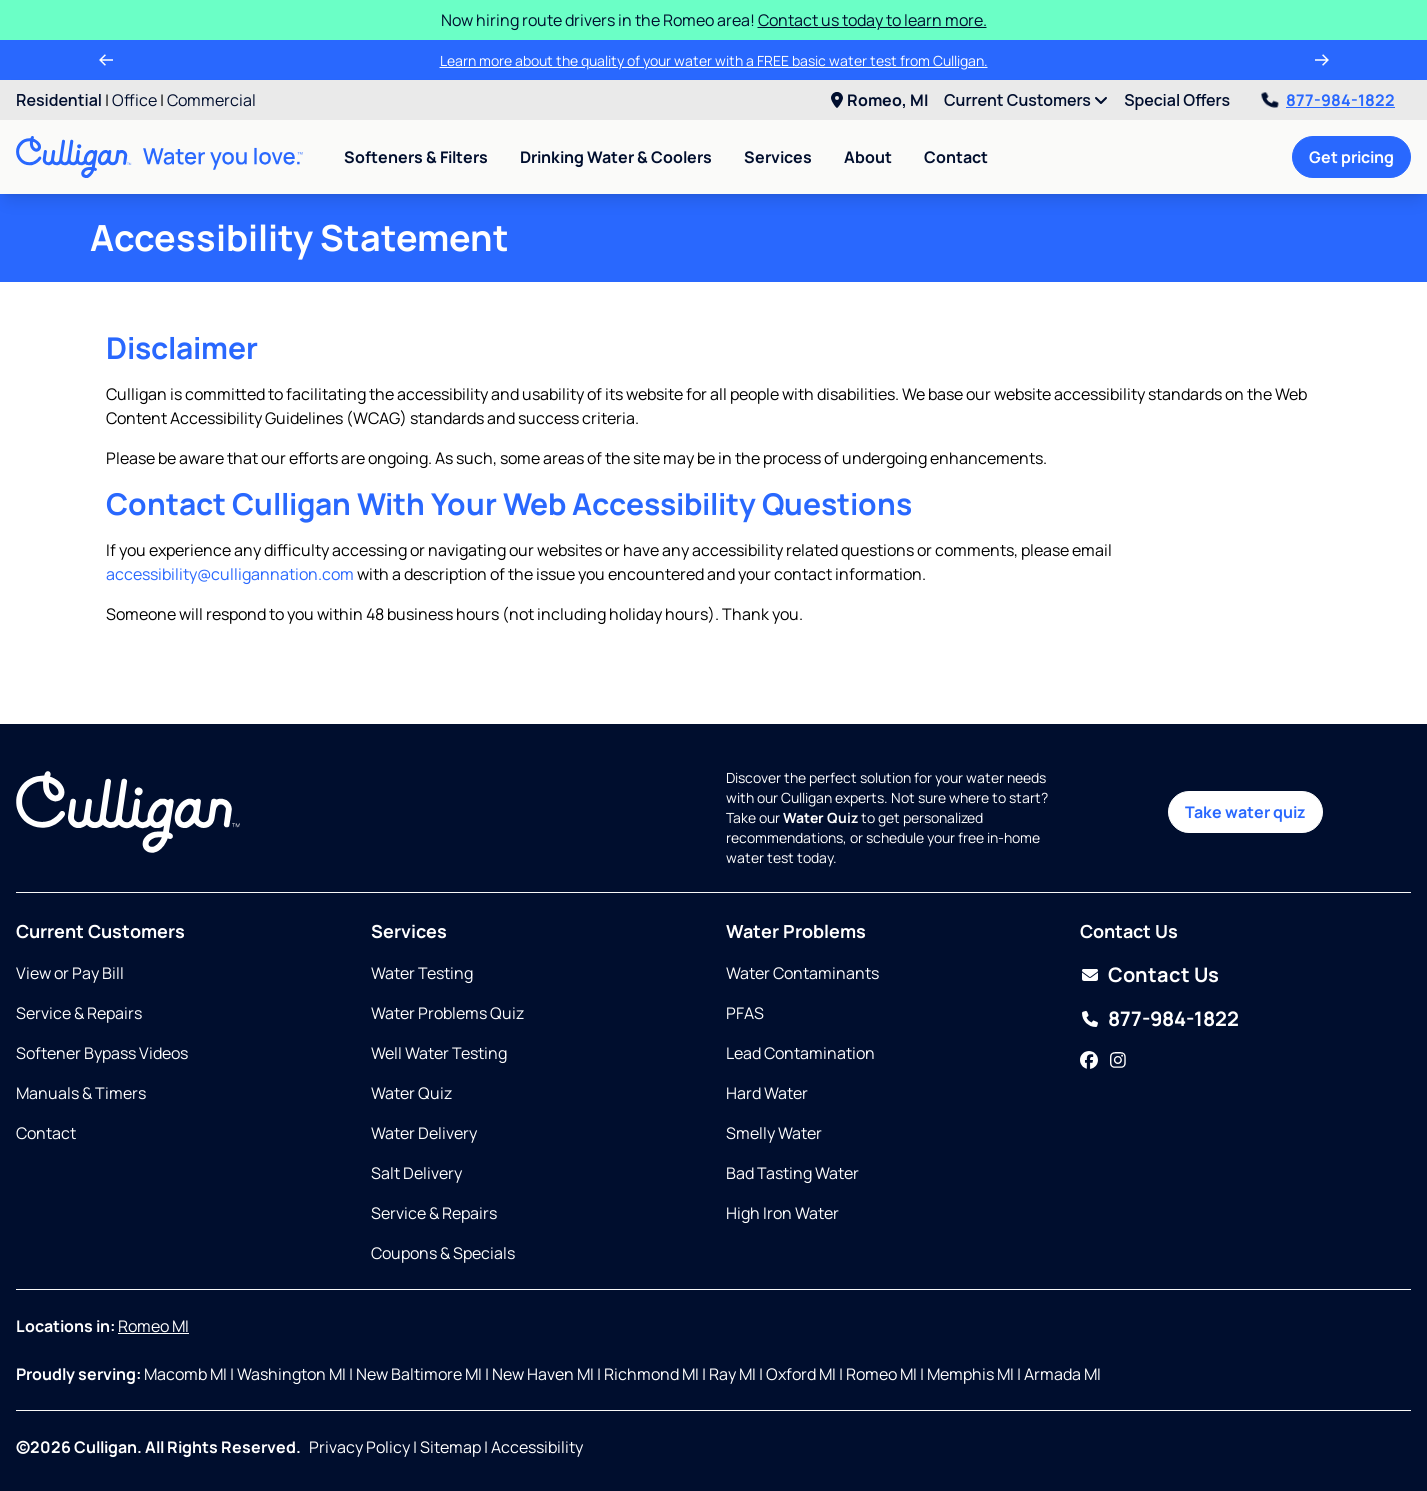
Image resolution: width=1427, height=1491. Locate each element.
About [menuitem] (868, 157)
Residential (59, 100)
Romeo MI (153, 1326)
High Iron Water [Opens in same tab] (782, 1213)
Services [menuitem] (778, 157)
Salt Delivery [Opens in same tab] (416, 1173)
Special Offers (1177, 100)
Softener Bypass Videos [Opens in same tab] (102, 1053)
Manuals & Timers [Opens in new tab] (81, 1093)
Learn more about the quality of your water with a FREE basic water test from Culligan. (714, 60)
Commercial (211, 100)
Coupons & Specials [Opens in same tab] (443, 1253)
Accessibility (537, 1447)
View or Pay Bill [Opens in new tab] (70, 973)
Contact (956, 157)
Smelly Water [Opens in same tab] (774, 1133)
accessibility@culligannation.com (230, 574)
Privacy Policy (359, 1447)
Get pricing (1351, 157)
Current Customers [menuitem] (1026, 100)
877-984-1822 (1328, 100)
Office (134, 100)
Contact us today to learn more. (872, 20)
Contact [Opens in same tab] (46, 1133)
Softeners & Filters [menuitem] (416, 157)
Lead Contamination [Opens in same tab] (800, 1053)
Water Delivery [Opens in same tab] (424, 1133)
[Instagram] (1118, 1061)
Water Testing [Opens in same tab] (422, 973)
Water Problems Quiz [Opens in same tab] (447, 1013)
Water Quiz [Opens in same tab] (411, 1093)
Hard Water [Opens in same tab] (767, 1093)
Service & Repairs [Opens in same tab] (79, 1013)
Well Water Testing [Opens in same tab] (439, 1053)
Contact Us (1163, 974)
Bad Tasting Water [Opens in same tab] (792, 1173)
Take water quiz (1245, 812)
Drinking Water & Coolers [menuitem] (616, 157)
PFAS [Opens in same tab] (745, 1013)
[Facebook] (1089, 1061)
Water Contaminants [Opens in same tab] (802, 973)
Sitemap (450, 1447)
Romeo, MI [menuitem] (879, 100)
